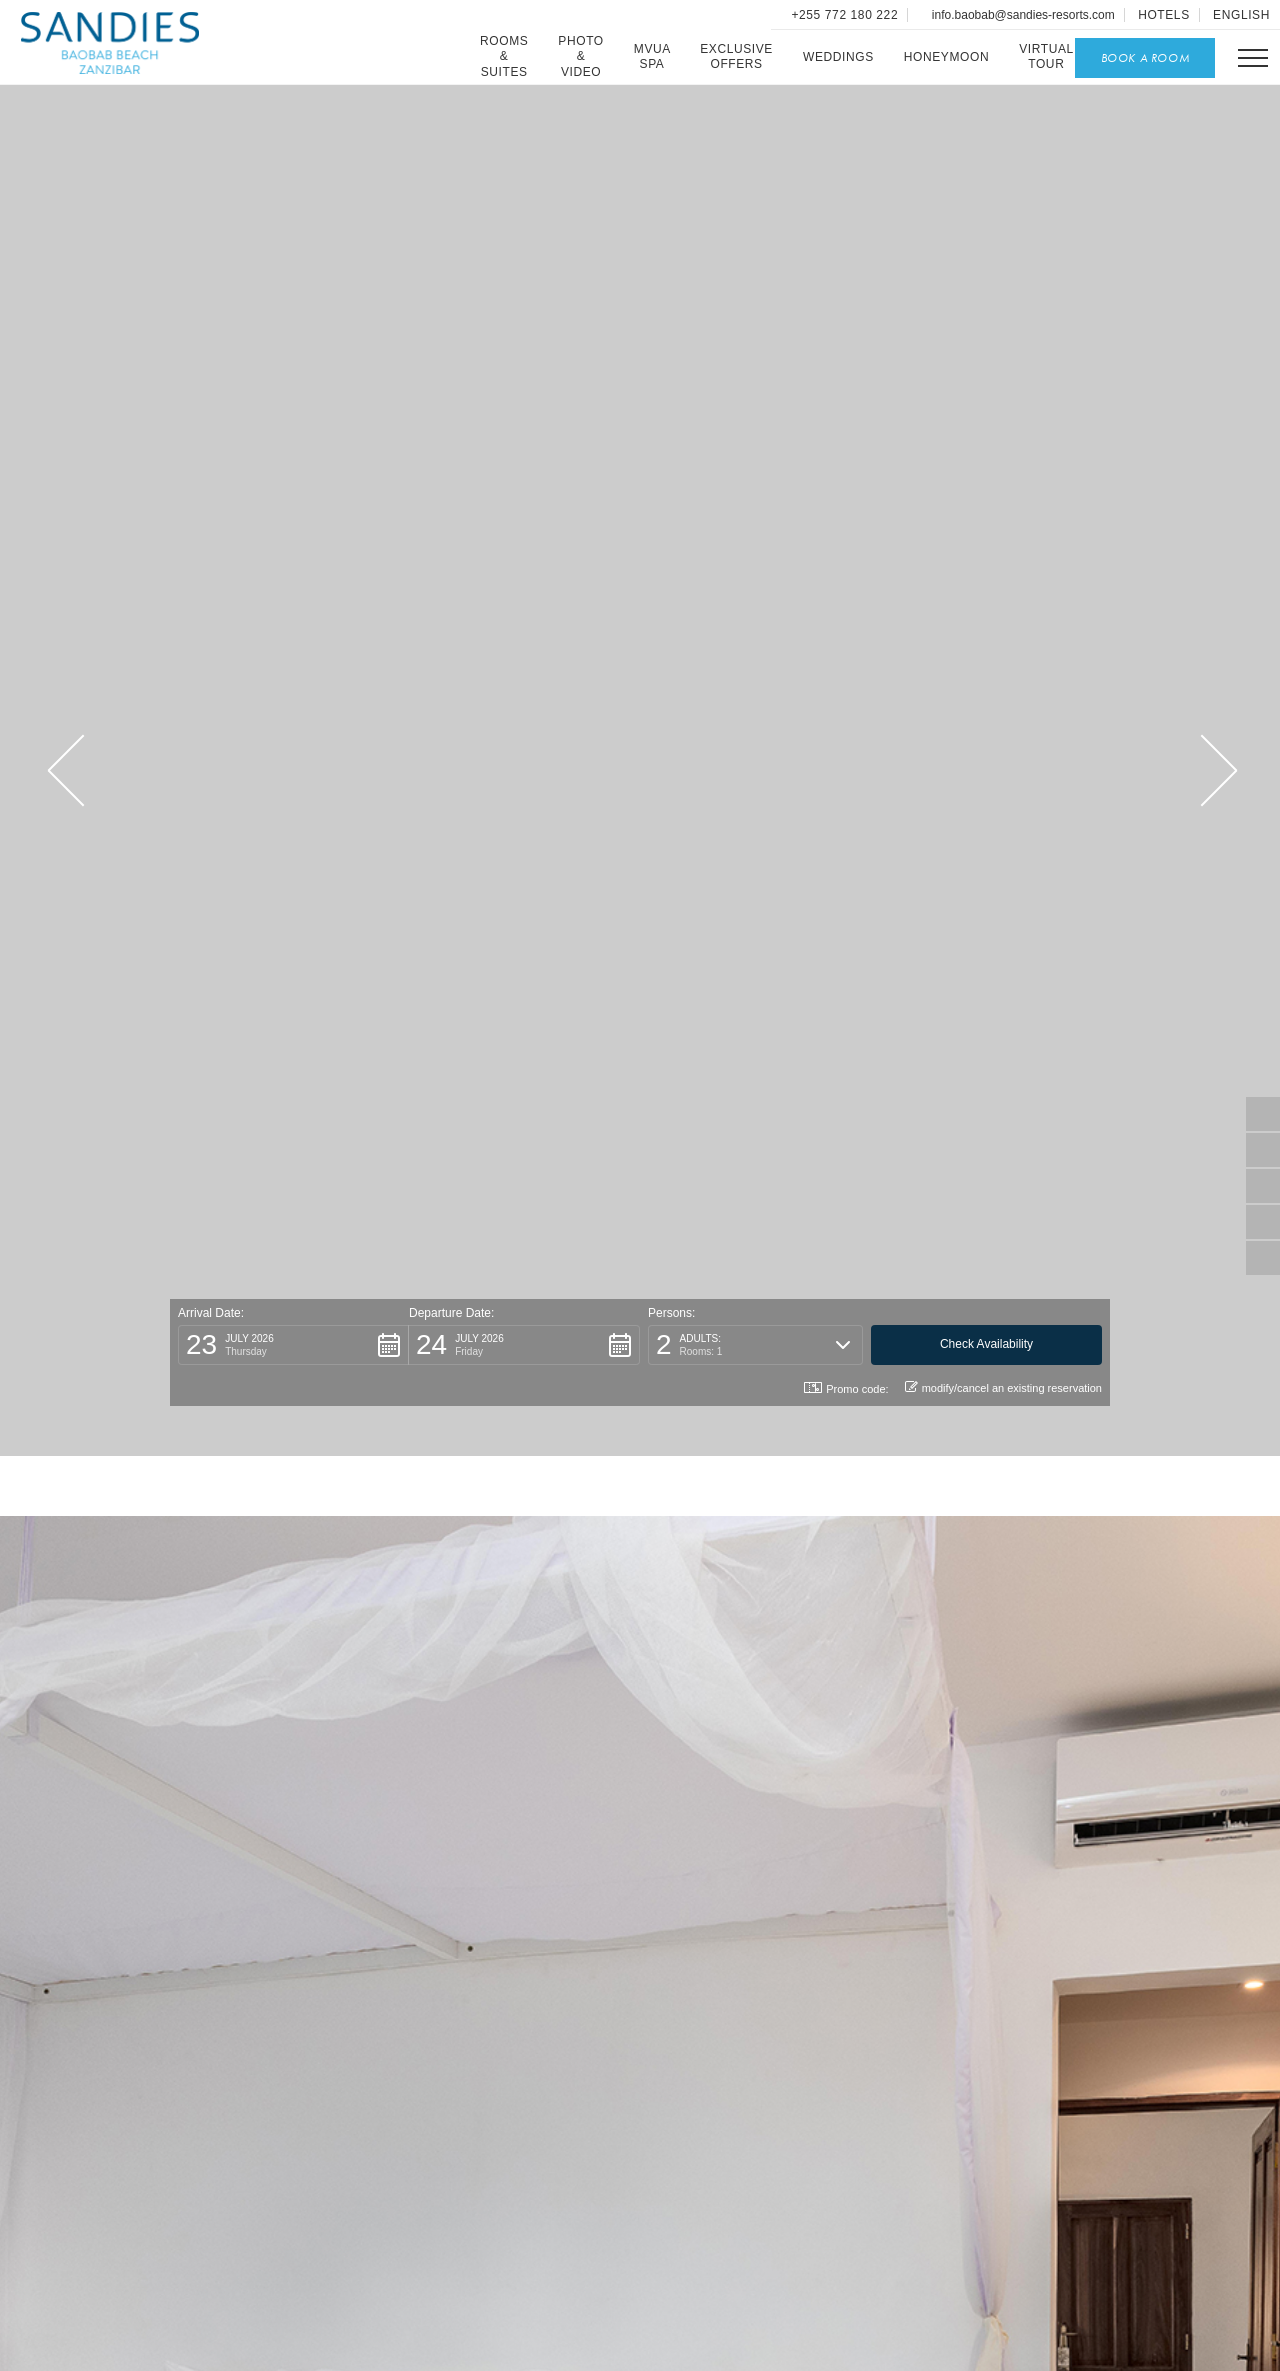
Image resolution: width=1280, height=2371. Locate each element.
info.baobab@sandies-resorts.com (1022, 15)
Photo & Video (580, 56)
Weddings (838, 57)
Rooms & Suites (504, 56)
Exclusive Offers (736, 57)
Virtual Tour (1046, 57)
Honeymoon (946, 57)
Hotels (1164, 15)
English (1241, 15)
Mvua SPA (652, 57)
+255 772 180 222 (843, 15)
